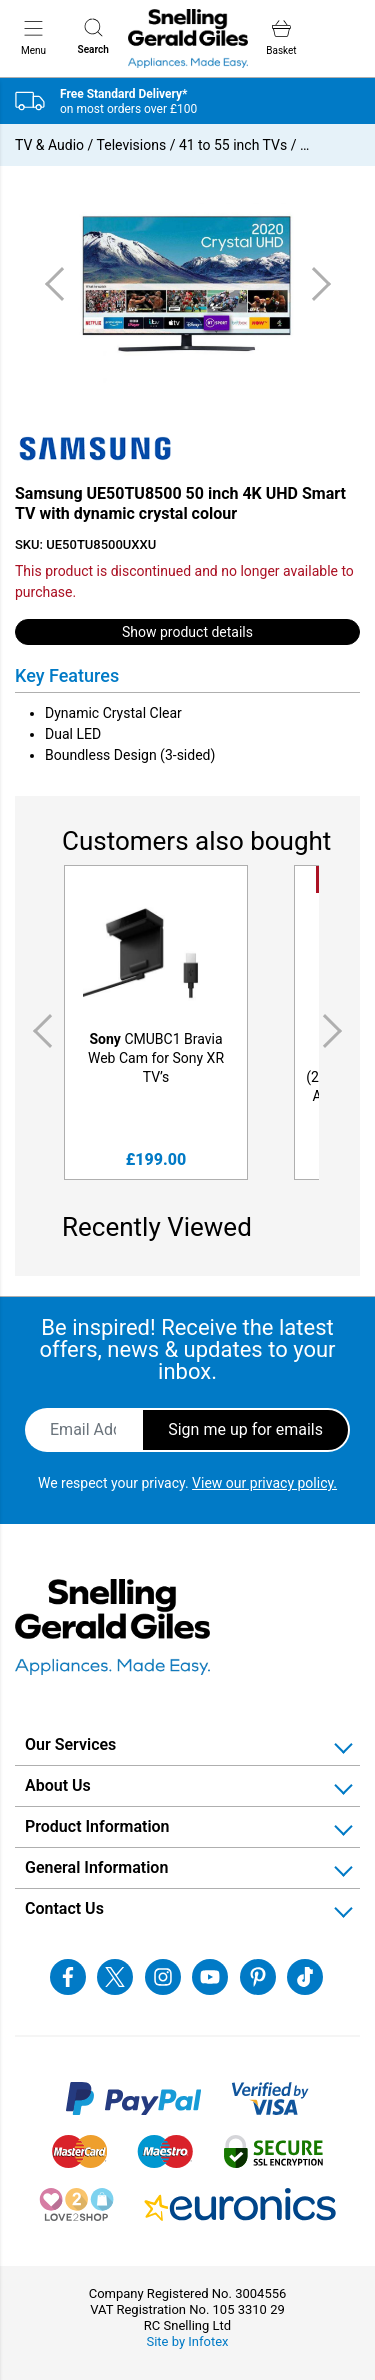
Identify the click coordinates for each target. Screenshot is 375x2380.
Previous (39, 1030)
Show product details (187, 632)
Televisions (132, 145)
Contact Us (64, 1908)
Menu (33, 37)
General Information (96, 1867)
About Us (58, 1785)
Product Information (97, 1826)
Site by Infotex (187, 2341)
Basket (281, 37)
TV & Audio (49, 145)
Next (336, 1030)
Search (93, 36)
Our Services (70, 1744)
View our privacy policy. (264, 1483)
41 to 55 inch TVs (233, 145)
